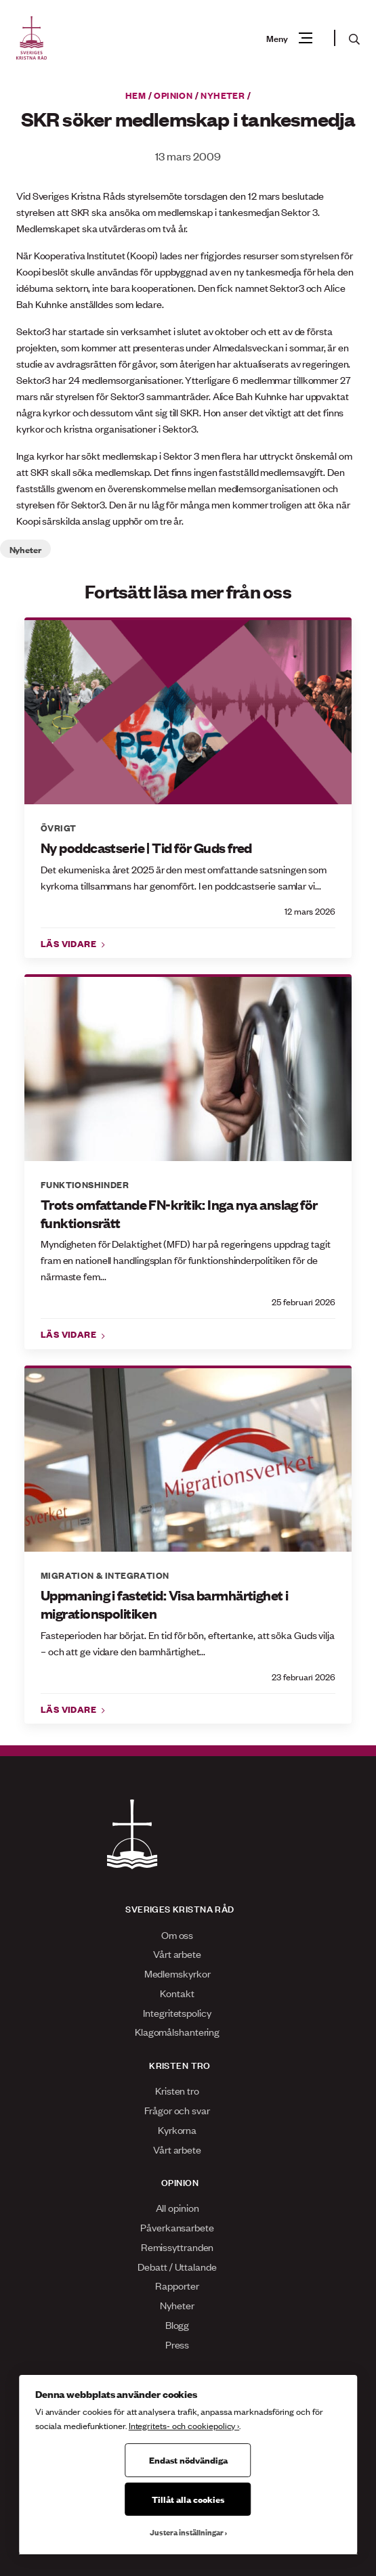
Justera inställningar (187, 2532)
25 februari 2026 (303, 1301)
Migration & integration (105, 1574)
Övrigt (58, 827)
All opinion (177, 2207)
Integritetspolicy (177, 2012)
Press (177, 2344)
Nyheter (223, 95)
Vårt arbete (177, 1953)
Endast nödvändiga (188, 2459)
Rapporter (177, 2285)
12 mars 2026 (310, 910)
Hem (135, 95)
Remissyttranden (177, 2247)
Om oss (177, 1934)
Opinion (173, 95)
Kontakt (177, 1993)
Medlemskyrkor (177, 1973)
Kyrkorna (177, 2129)
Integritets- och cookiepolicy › (184, 2425)
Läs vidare (70, 943)
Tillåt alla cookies (188, 2499)
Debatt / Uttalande (177, 2266)
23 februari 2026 (303, 1676)
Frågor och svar (177, 2110)
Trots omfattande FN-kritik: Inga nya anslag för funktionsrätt (179, 1213)
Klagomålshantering (177, 2031)
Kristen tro (177, 2090)
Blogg (177, 2324)
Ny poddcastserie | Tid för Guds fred (146, 847)
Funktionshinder (85, 1184)
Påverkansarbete (177, 2227)
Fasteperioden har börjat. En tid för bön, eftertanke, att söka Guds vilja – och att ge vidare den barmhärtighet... (188, 1643)
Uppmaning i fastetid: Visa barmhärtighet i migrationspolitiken (164, 1604)
